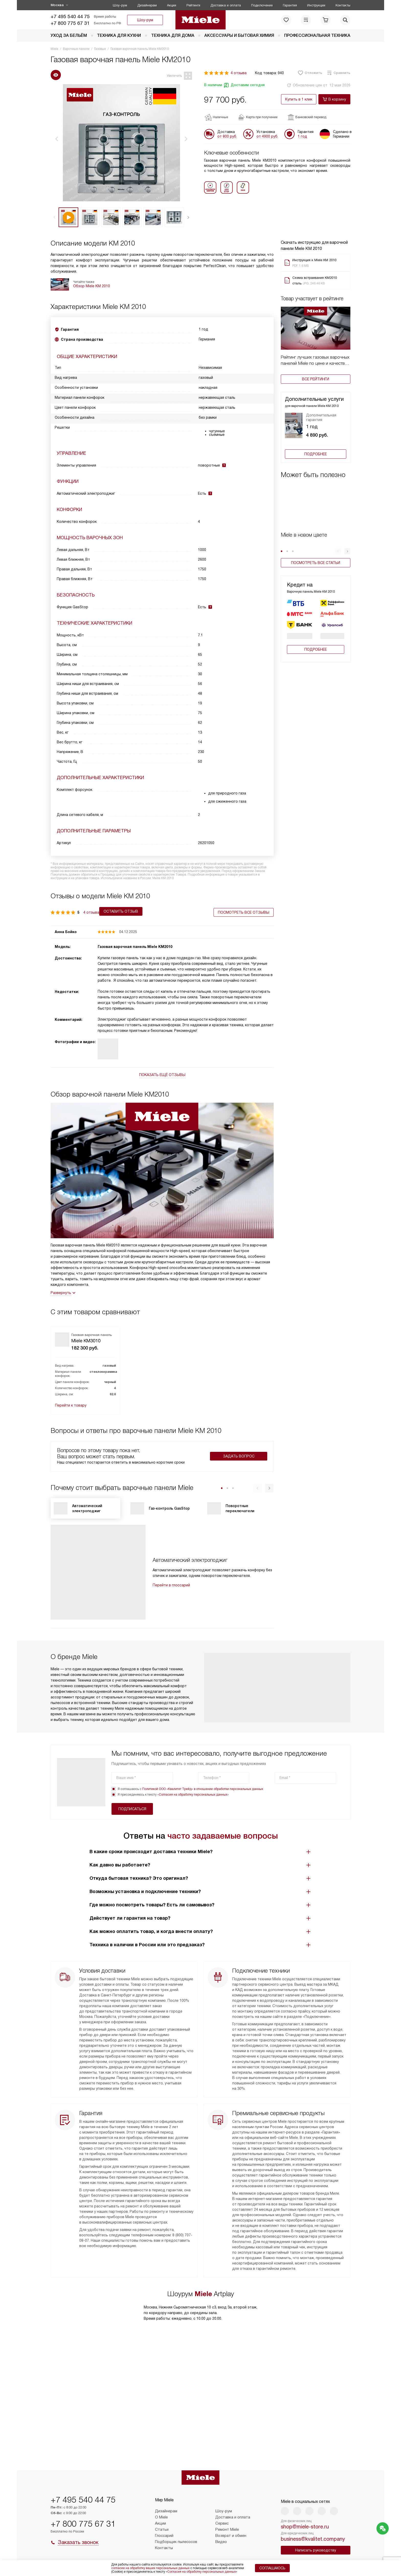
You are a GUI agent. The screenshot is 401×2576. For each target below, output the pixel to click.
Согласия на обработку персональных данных (193, 1797)
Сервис (222, 2523)
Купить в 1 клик (298, 99)
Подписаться (315, 1781)
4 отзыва (239, 73)
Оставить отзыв (72, 916)
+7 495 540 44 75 (70, 16)
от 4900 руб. (267, 136)
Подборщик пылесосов (176, 2542)
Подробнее (315, 454)
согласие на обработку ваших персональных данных (150, 2568)
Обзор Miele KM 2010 (91, 286)
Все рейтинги (315, 379)
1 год (302, 136)
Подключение (262, 5)
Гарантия (290, 5)
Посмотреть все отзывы (243, 916)
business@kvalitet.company (313, 2539)
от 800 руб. (227, 136)
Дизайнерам (147, 5)
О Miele (161, 2517)
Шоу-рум (120, 5)
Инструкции (316, 5)
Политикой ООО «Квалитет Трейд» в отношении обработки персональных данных (202, 1792)
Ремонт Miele (227, 2529)
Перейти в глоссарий (171, 1588)
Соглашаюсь (272, 2568)
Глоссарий (164, 2536)
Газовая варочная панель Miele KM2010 (135, 949)
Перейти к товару (70, 1408)
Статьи (162, 2529)
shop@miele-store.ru (305, 2526)
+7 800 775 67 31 (70, 23)
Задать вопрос (238, 1459)
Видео (221, 2542)
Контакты (343, 5)
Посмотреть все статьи (315, 563)
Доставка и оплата (225, 5)
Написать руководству (315, 2550)
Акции (171, 5)
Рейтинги (193, 5)
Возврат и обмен (230, 2536)
